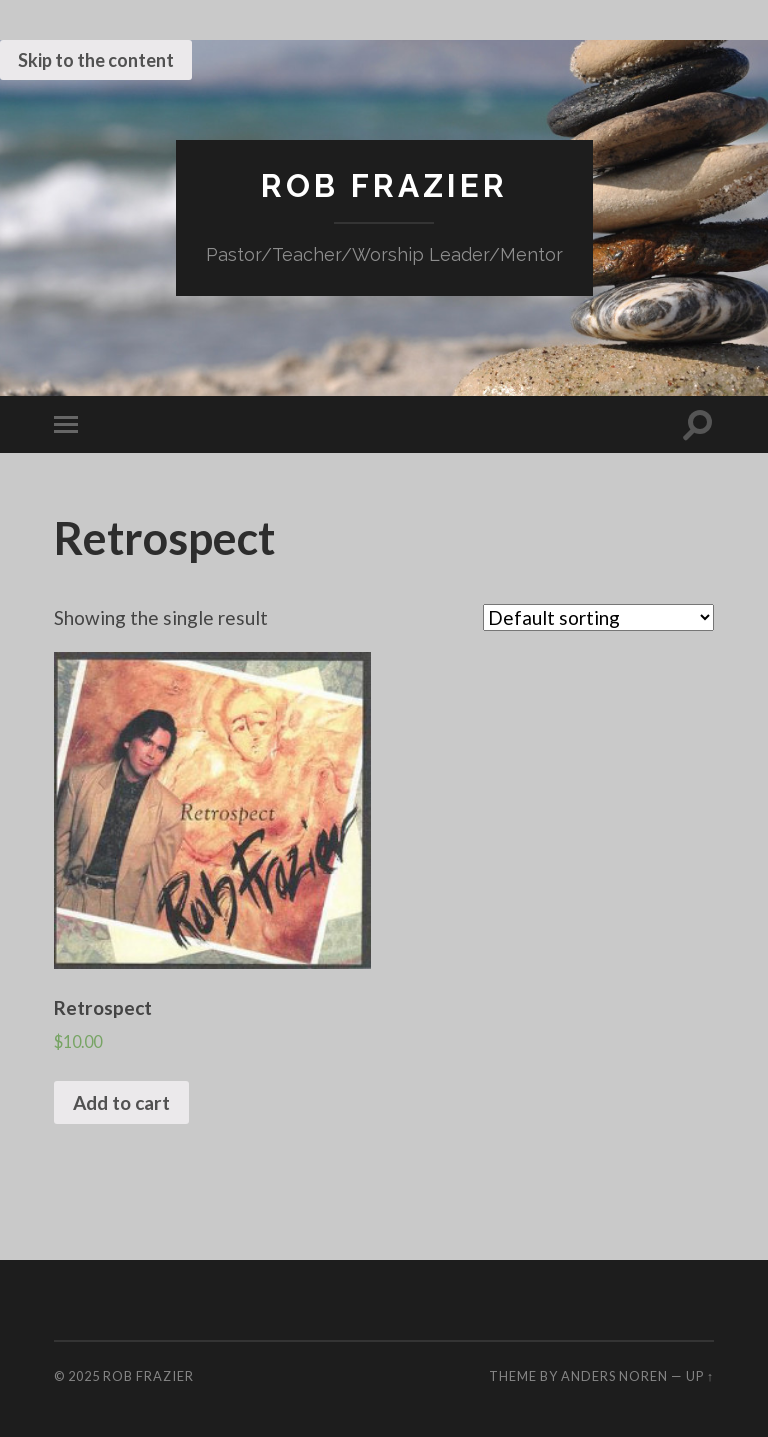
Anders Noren (614, 1376)
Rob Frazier (384, 185)
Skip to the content (96, 60)
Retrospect (164, 538)
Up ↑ (700, 1376)
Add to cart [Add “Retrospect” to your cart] (121, 1102)
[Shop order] (598, 617)
